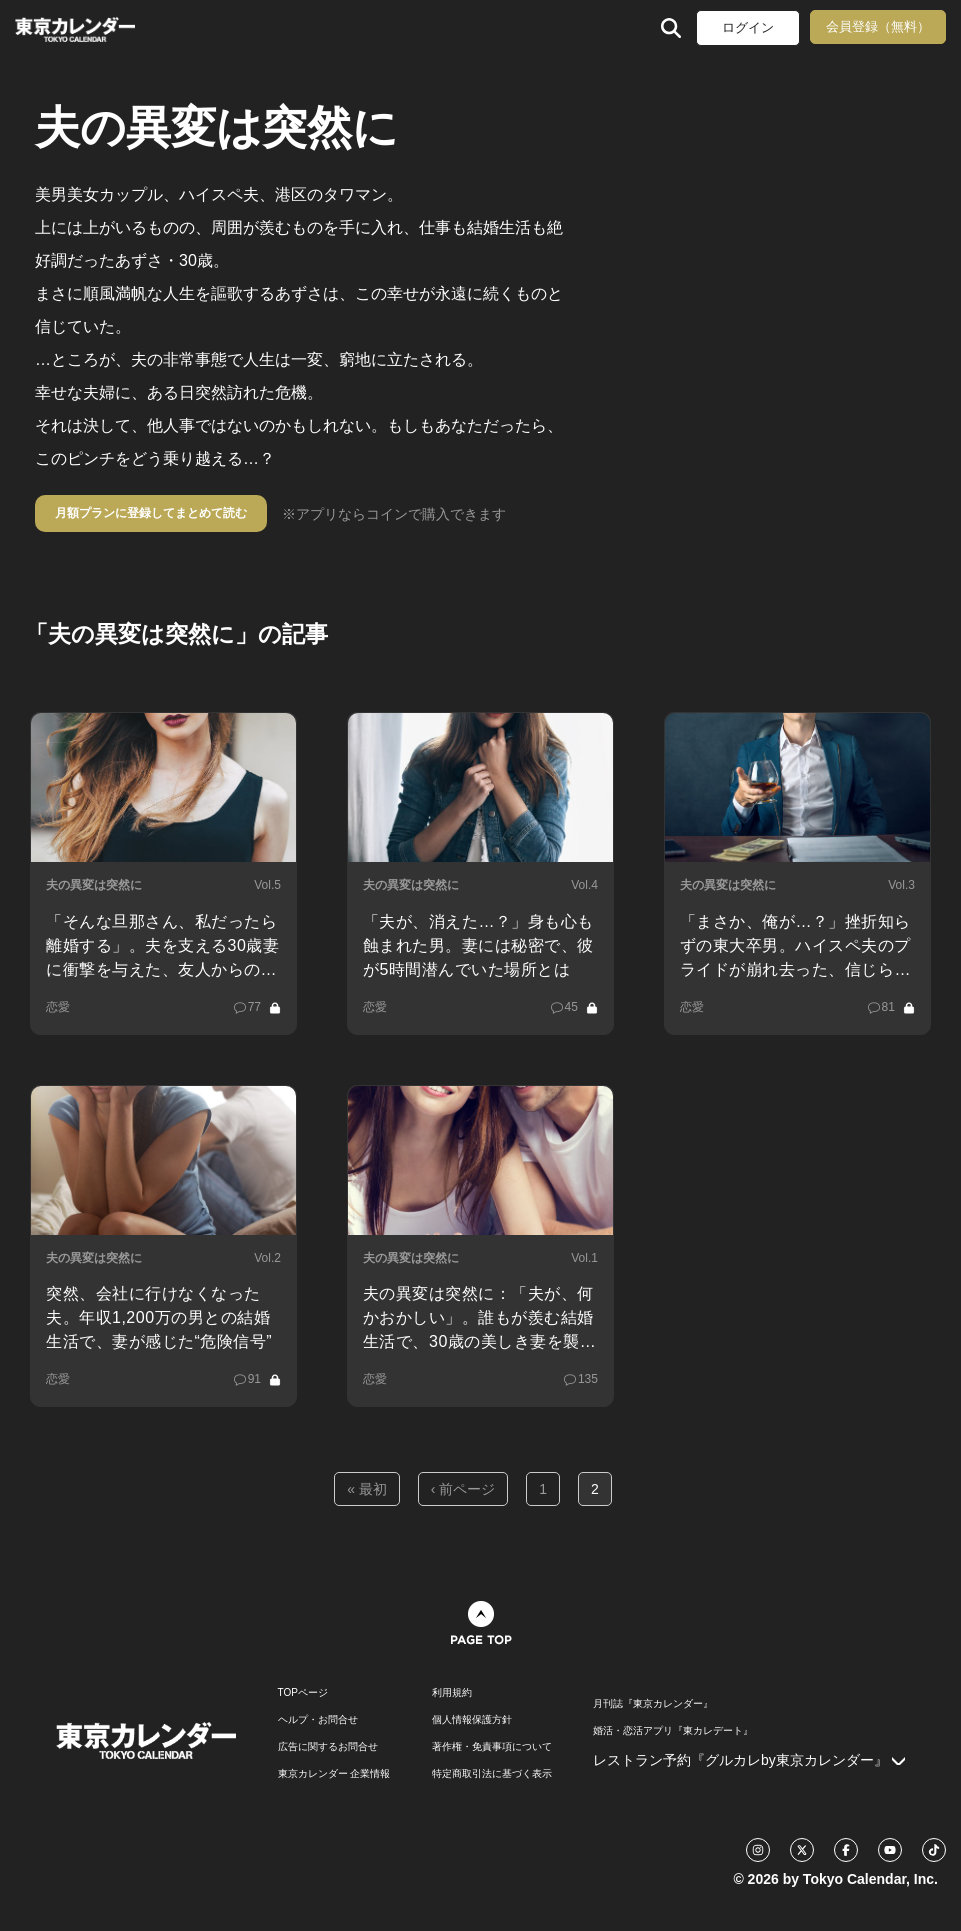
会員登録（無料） (878, 26)
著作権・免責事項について (492, 1747)
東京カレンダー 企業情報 (334, 1774)
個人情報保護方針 (472, 1720)
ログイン (748, 27)
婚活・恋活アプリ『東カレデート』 (673, 1731)
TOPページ (303, 1693)
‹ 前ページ (463, 1489)
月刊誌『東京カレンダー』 (653, 1704)
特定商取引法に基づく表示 (492, 1774)
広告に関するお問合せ (328, 1747)
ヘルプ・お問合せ (318, 1720)
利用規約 (452, 1693)
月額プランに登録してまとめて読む (151, 513)
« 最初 (367, 1489)
